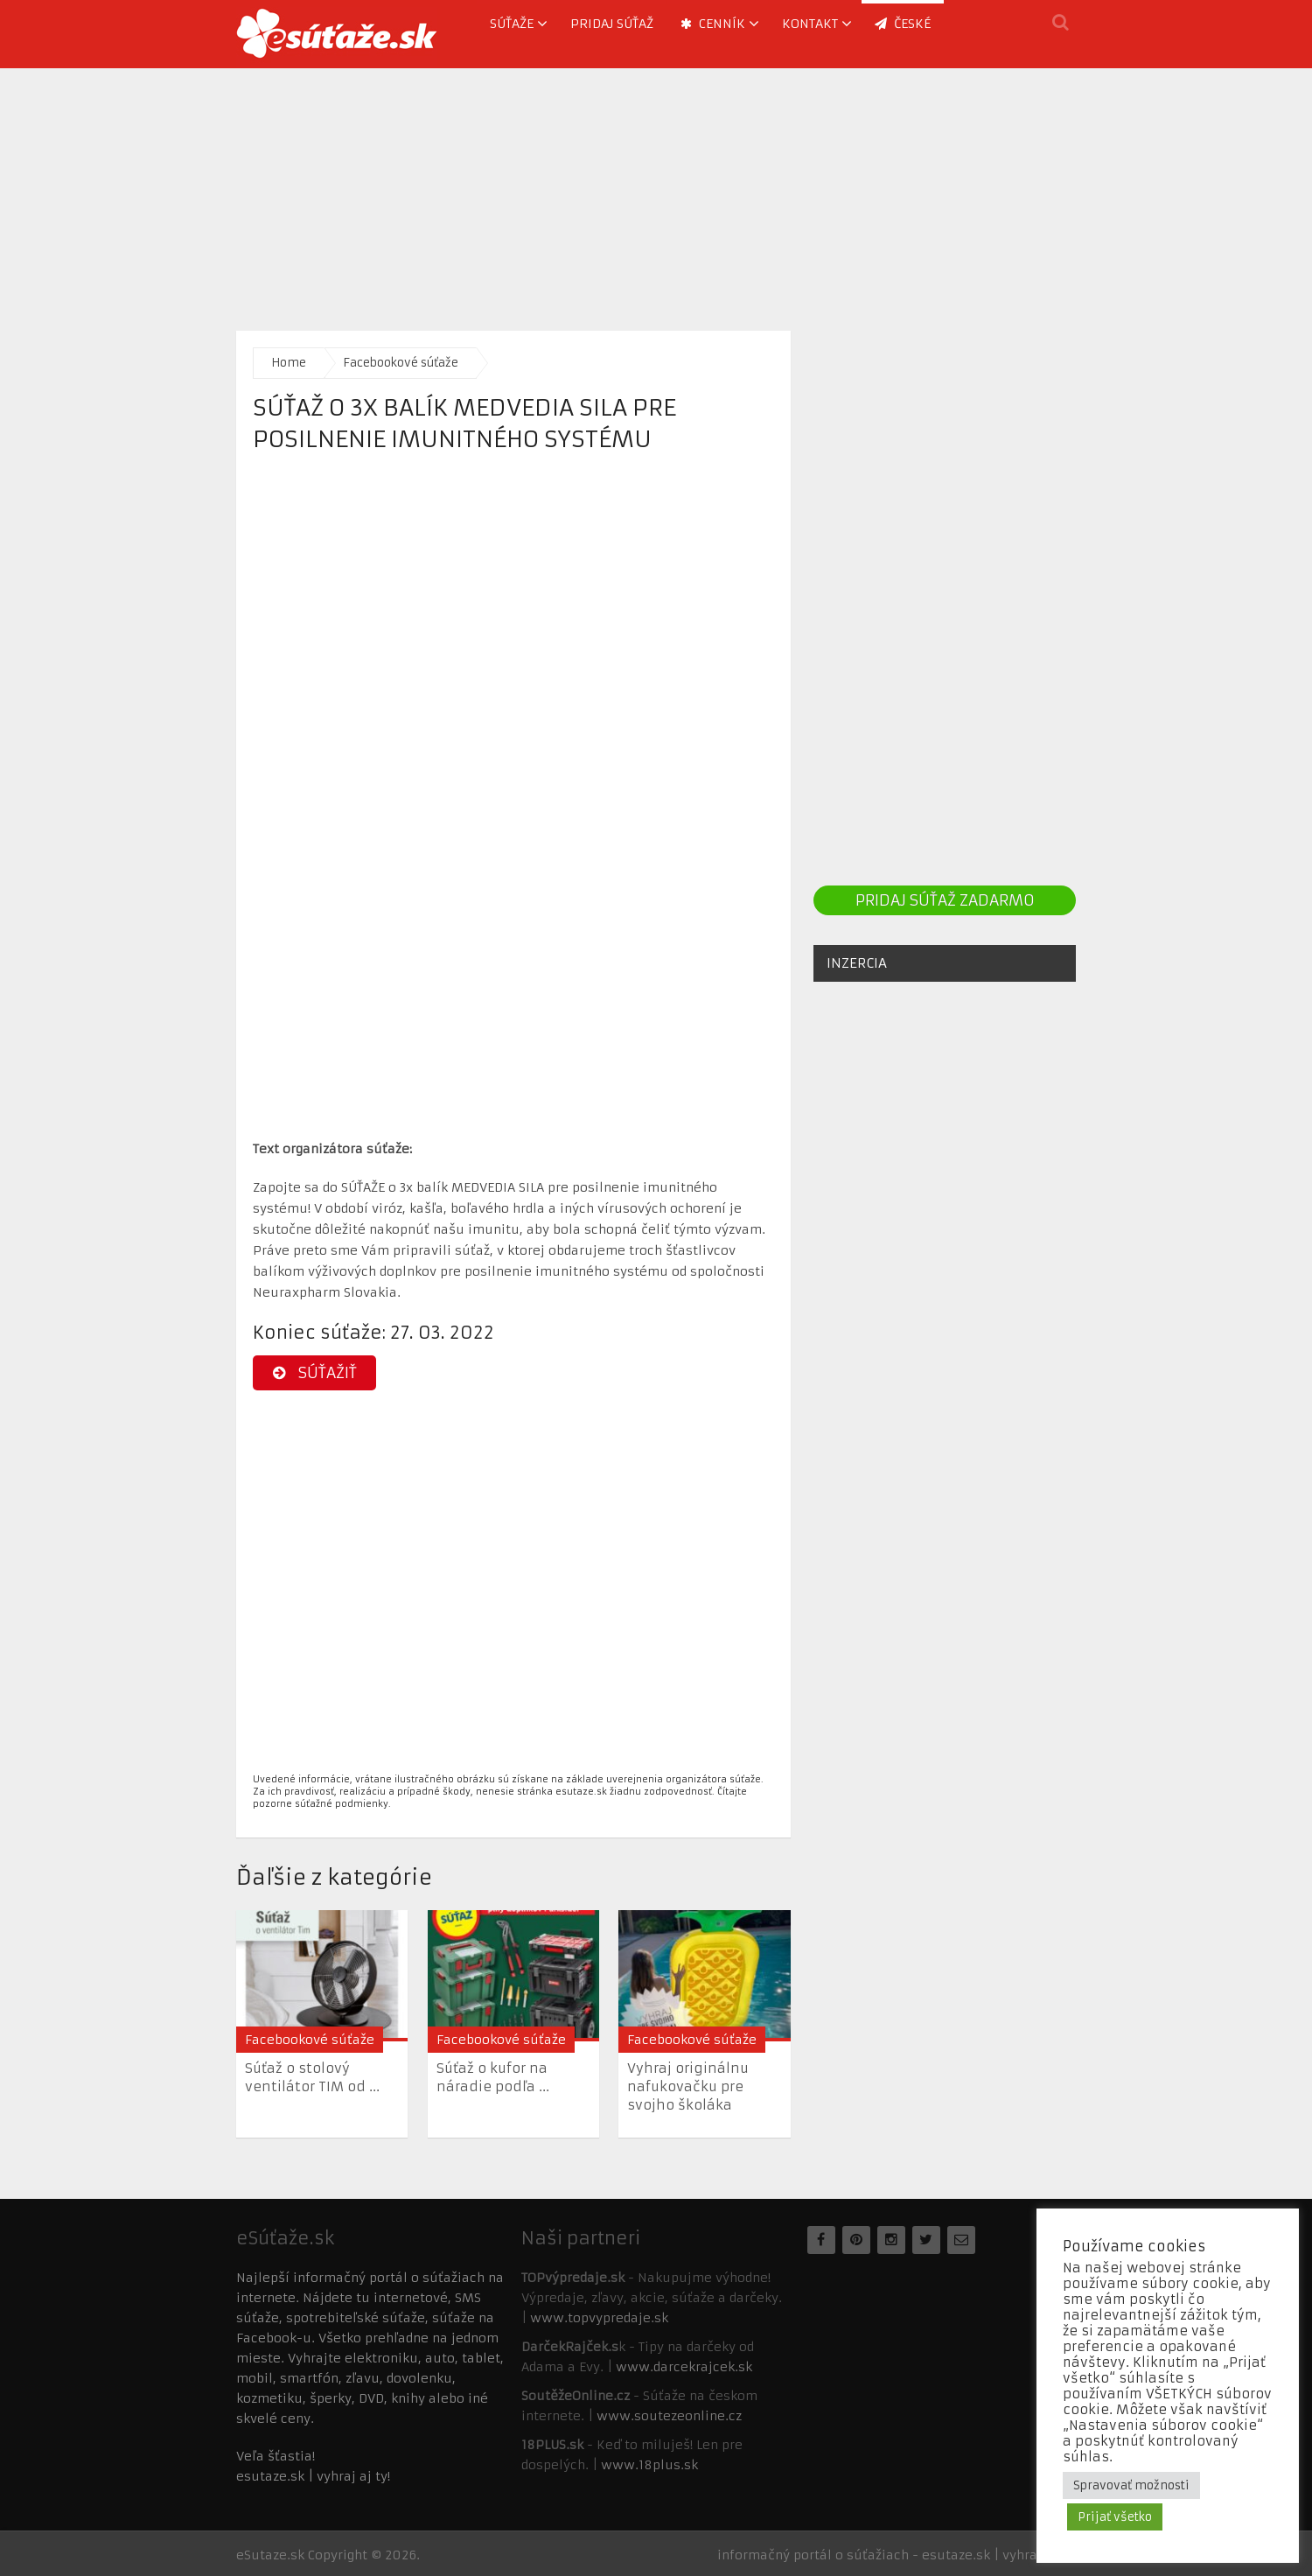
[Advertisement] (656, 190)
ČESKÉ (903, 24)
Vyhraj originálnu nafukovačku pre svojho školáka (688, 2086)
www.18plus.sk (649, 2465)
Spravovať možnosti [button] (1131, 2485)
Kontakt (810, 24)
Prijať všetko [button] (1115, 2517)
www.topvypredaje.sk (599, 2318)
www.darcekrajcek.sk (684, 2367)
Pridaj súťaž (611, 24)
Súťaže (512, 24)
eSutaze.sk (270, 2555)
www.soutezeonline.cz (669, 2416)
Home (288, 362)
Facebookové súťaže (400, 362)
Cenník (712, 24)
